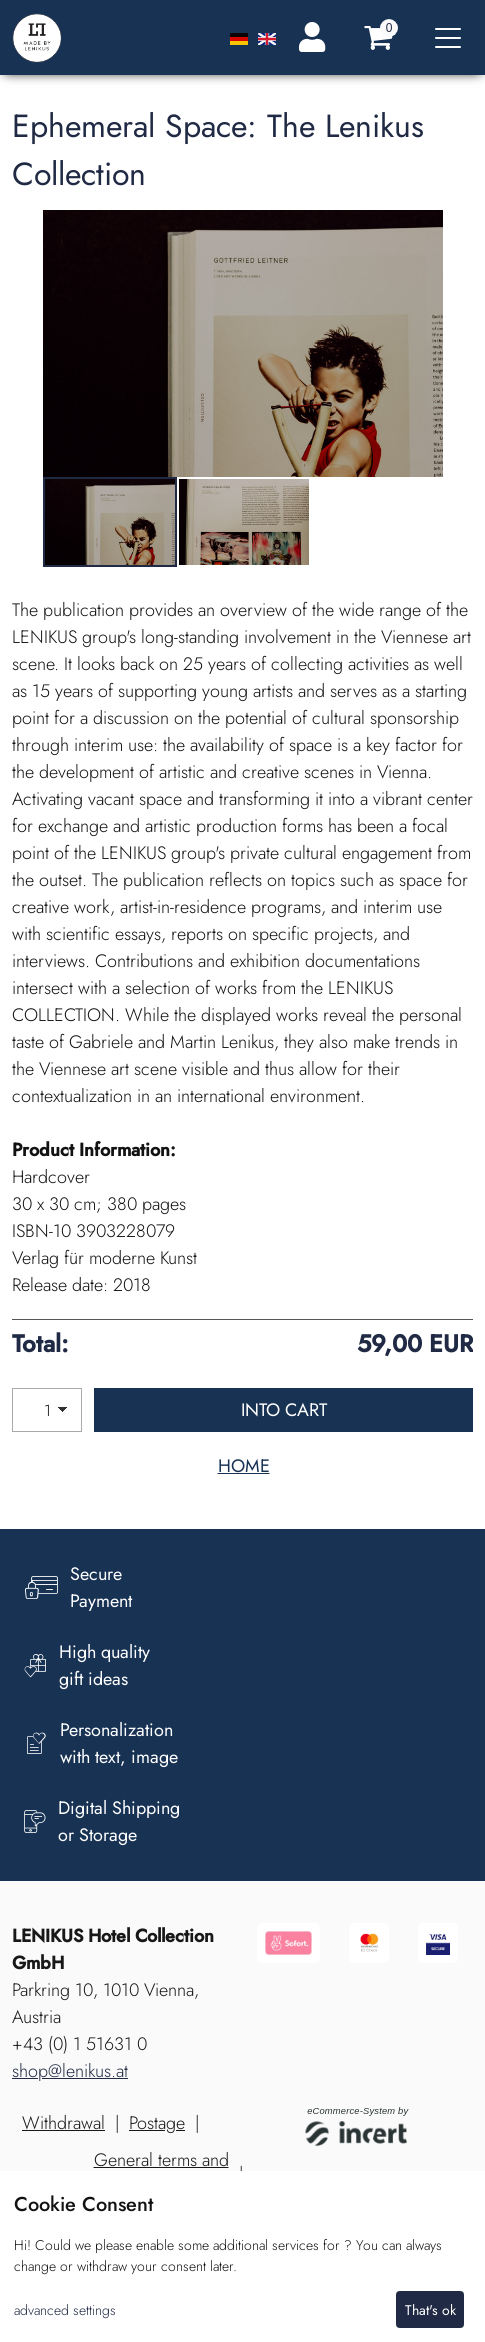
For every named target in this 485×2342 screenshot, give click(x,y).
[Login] (308, 37)
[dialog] (242, 2256)
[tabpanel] (110, 522)
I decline (356, 2310)
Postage (157, 2123)
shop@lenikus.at (70, 2071)
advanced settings (65, 2310)
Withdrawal (63, 2123)
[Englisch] (267, 37)
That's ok (430, 2310)
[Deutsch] (241, 37)
